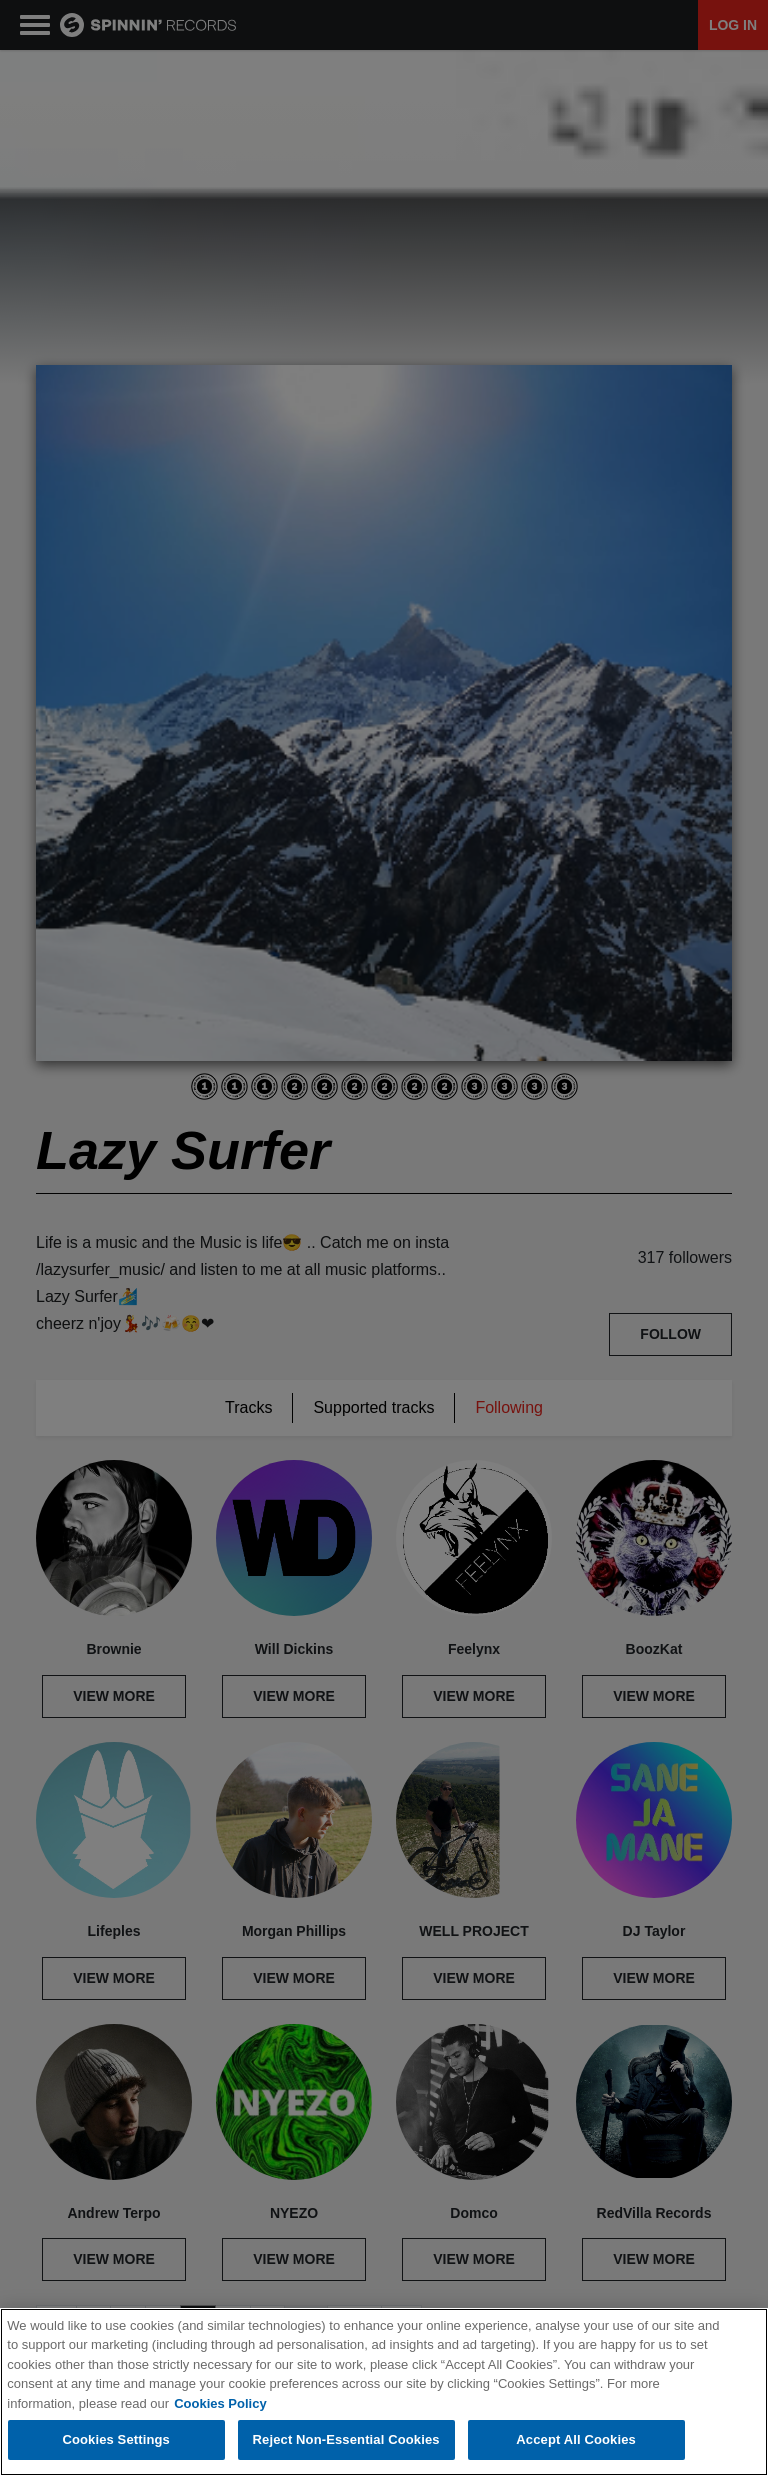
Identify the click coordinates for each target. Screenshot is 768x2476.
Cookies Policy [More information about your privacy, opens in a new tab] (220, 2403)
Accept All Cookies (576, 2439)
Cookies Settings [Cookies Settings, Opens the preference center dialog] (116, 2439)
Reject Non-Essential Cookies (346, 2439)
